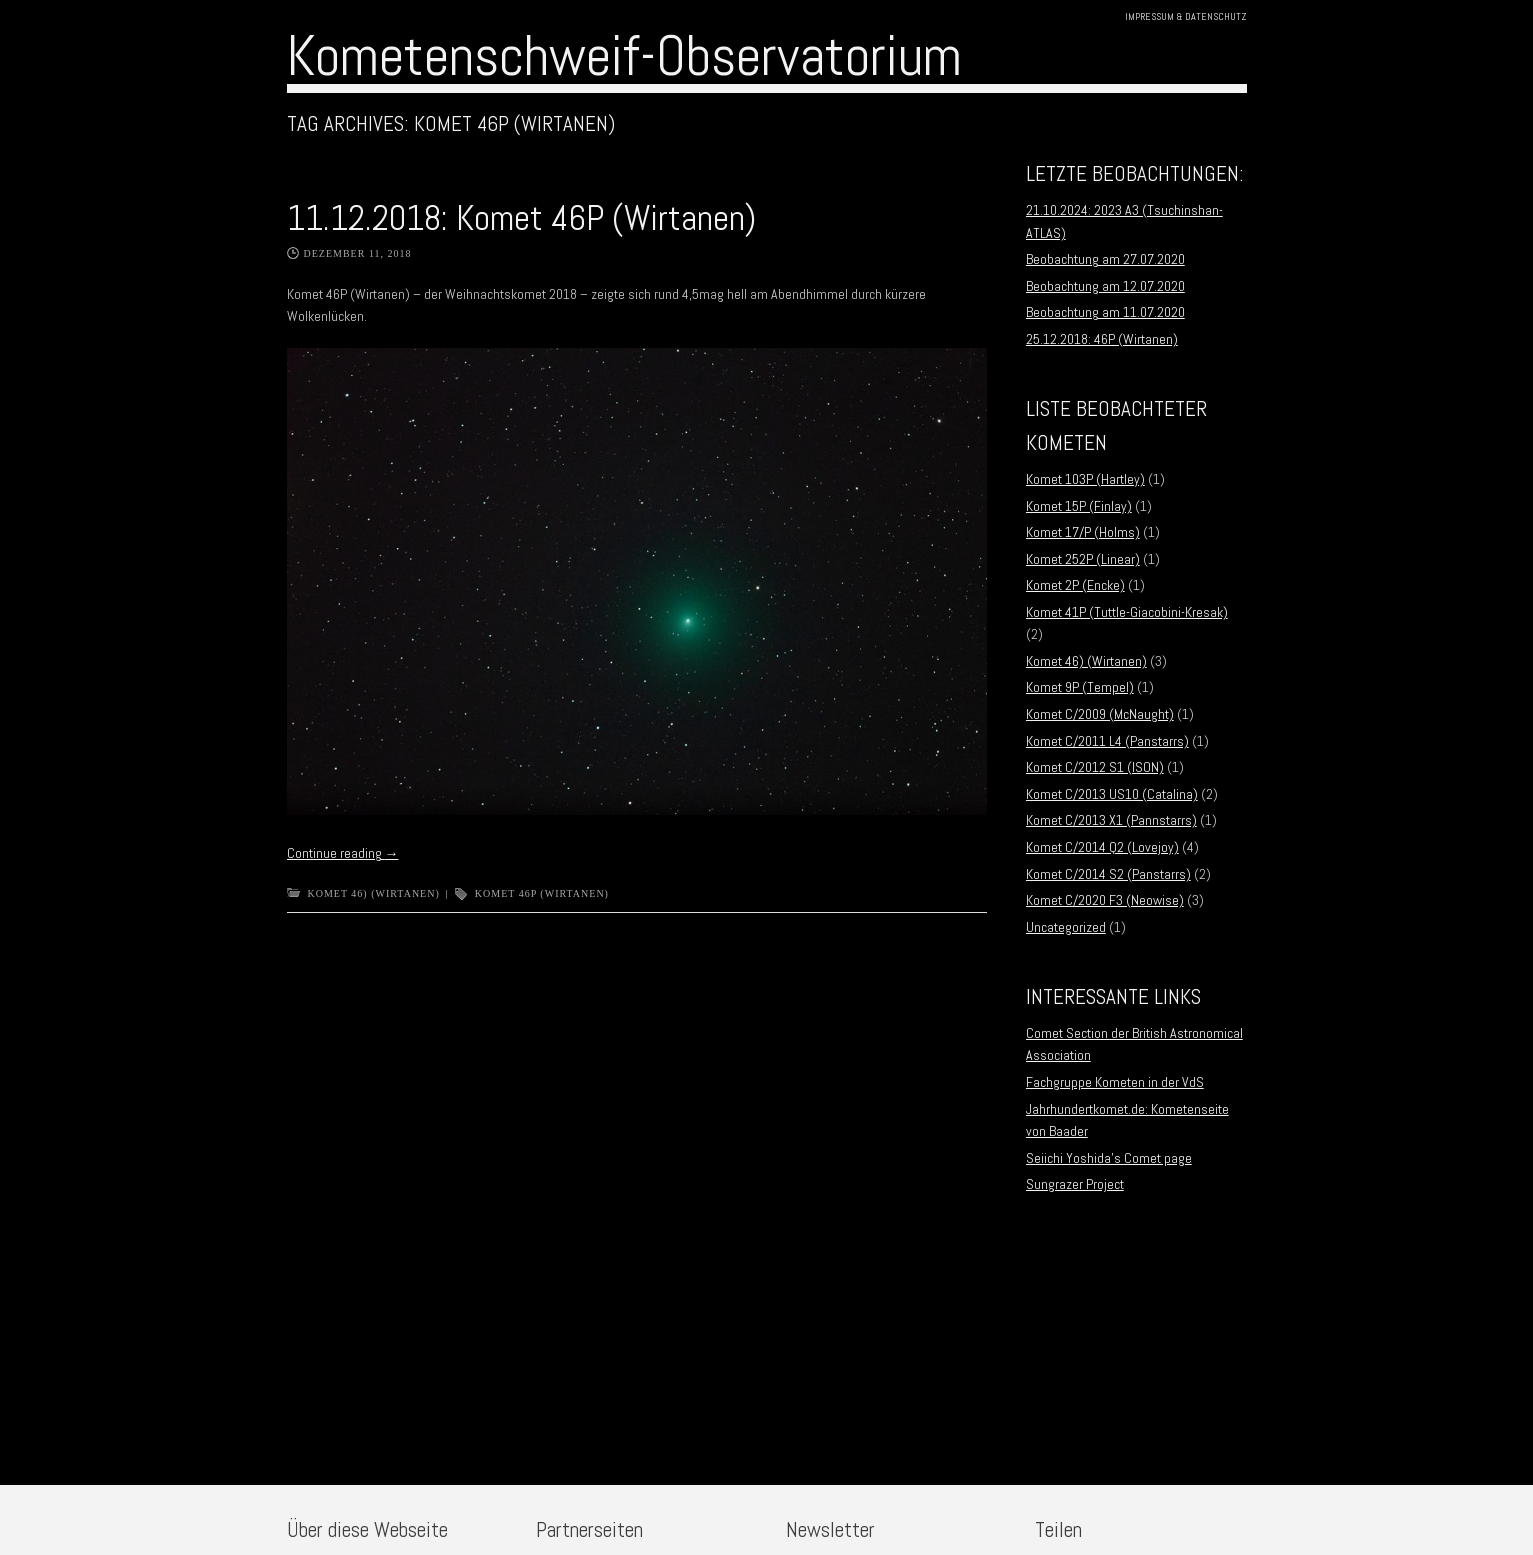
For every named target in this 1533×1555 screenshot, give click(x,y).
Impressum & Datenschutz (1186, 16)
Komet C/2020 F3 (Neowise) (1105, 900)
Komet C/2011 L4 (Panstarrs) (1107, 741)
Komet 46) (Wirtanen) (374, 893)
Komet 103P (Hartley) (1085, 479)
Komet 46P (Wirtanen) (542, 893)
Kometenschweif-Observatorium (624, 56)
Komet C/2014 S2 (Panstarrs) (1108, 874)
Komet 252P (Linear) (1083, 559)
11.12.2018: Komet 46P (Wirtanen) (521, 218)
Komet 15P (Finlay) (1079, 506)
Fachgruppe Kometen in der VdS (1115, 1082)
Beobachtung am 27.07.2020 (1105, 259)
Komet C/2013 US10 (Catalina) (1112, 794)
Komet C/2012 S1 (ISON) (1095, 767)
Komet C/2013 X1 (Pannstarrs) (1111, 820)
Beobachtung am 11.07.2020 (1105, 312)
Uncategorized (1066, 927)
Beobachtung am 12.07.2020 (1105, 286)
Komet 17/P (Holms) (1083, 532)
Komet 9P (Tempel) (1080, 687)
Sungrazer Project (1075, 1184)
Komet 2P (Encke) (1075, 585)
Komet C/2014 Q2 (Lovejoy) (1102, 847)
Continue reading (343, 853)
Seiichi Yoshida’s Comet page (1109, 1158)
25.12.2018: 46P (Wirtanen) (1102, 339)
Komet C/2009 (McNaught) (1100, 714)
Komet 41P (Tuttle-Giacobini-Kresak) (1127, 612)
